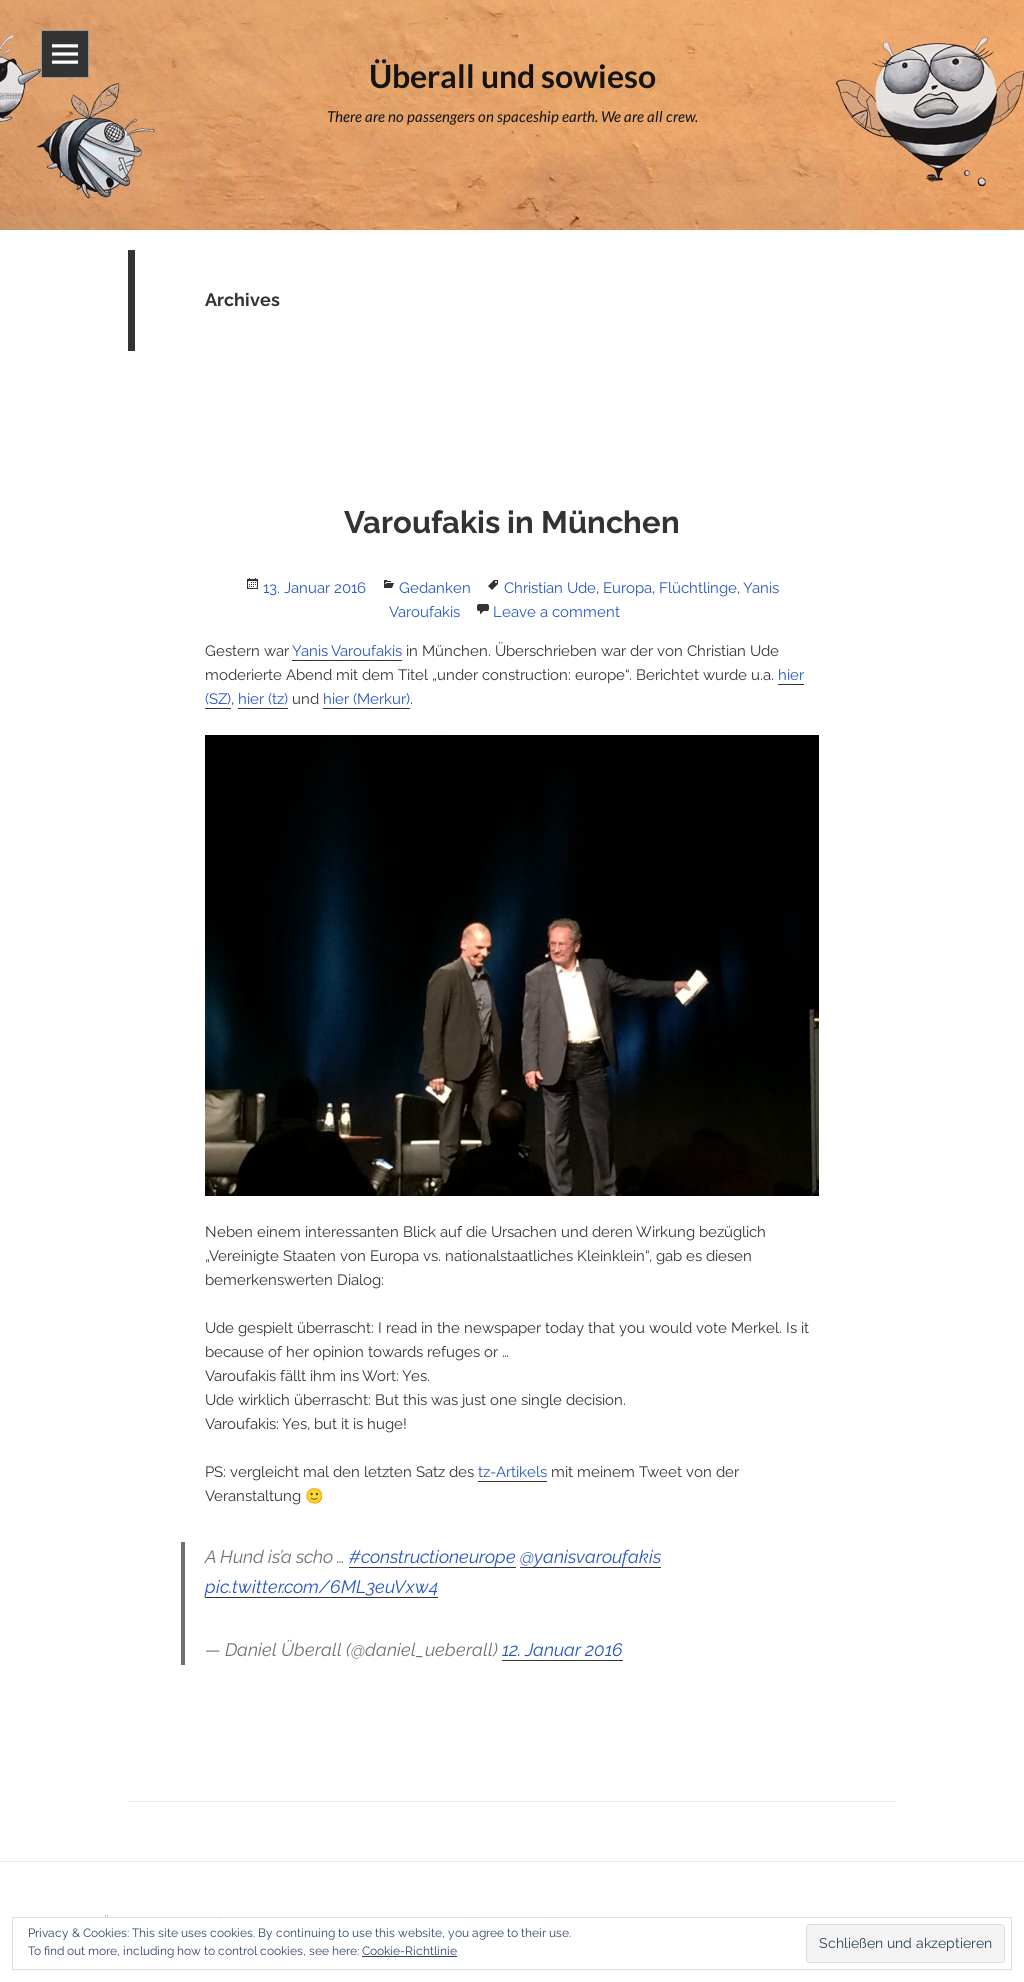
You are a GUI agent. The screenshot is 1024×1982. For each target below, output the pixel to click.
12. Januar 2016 (562, 1649)
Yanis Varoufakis (347, 651)
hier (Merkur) (366, 699)
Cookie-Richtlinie (409, 1951)
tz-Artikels (512, 1472)
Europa (627, 588)
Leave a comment (556, 612)
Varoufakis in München (512, 522)
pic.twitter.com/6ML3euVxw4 (321, 1586)
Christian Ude (550, 588)
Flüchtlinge (698, 588)
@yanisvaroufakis (590, 1556)
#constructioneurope (432, 1556)
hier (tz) (263, 699)
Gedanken (435, 588)
